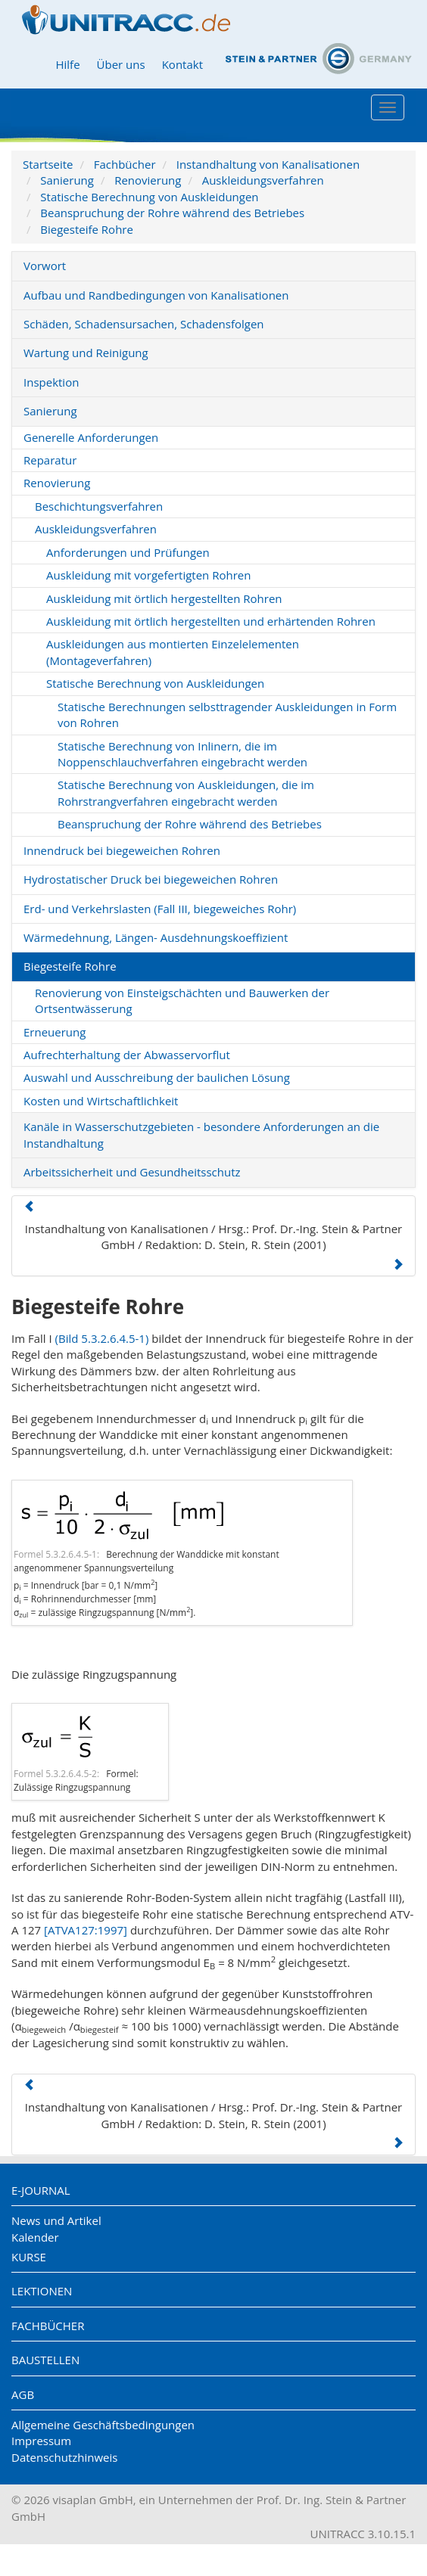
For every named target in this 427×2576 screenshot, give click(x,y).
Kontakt (182, 64)
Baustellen (45, 2359)
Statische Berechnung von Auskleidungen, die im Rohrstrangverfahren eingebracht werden (186, 792)
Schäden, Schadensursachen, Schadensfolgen (143, 323)
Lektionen (41, 2290)
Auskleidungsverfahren (263, 180)
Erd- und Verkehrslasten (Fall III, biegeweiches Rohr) (159, 908)
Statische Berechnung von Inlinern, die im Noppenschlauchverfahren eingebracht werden (182, 753)
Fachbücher (125, 164)
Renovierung (147, 180)
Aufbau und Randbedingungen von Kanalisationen (155, 295)
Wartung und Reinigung (85, 352)
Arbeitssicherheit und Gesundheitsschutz (132, 1171)
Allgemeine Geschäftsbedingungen (103, 2424)
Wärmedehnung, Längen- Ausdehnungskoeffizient (155, 937)
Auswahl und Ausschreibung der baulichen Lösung (156, 1077)
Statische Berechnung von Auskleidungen (149, 196)
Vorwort (44, 265)
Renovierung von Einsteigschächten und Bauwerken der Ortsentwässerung (182, 1000)
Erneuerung (54, 1031)
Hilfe (67, 64)
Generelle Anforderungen (90, 437)
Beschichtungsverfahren (99, 506)
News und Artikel (56, 2220)
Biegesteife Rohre (86, 229)
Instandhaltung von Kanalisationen (268, 164)
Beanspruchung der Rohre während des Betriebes (172, 212)
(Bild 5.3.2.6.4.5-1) (102, 1338)
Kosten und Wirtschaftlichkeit (100, 1100)
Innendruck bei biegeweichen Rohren (121, 850)
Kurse (28, 2256)
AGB (22, 2394)
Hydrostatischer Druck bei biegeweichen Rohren (150, 879)
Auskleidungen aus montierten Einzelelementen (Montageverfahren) (172, 651)
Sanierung (67, 180)
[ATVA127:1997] (85, 1929)
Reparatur (49, 460)
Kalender (35, 2237)
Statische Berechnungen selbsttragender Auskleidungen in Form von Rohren (227, 714)
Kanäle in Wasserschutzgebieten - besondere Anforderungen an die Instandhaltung (201, 1134)
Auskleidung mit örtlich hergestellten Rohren (164, 598)
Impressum (41, 2440)
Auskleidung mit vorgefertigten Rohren (148, 575)
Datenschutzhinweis (64, 2457)
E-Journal (40, 2190)
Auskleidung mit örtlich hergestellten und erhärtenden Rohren (211, 621)
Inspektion (51, 382)
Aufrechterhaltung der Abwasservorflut (126, 1054)
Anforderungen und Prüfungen (128, 552)
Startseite (48, 164)
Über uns (121, 64)
